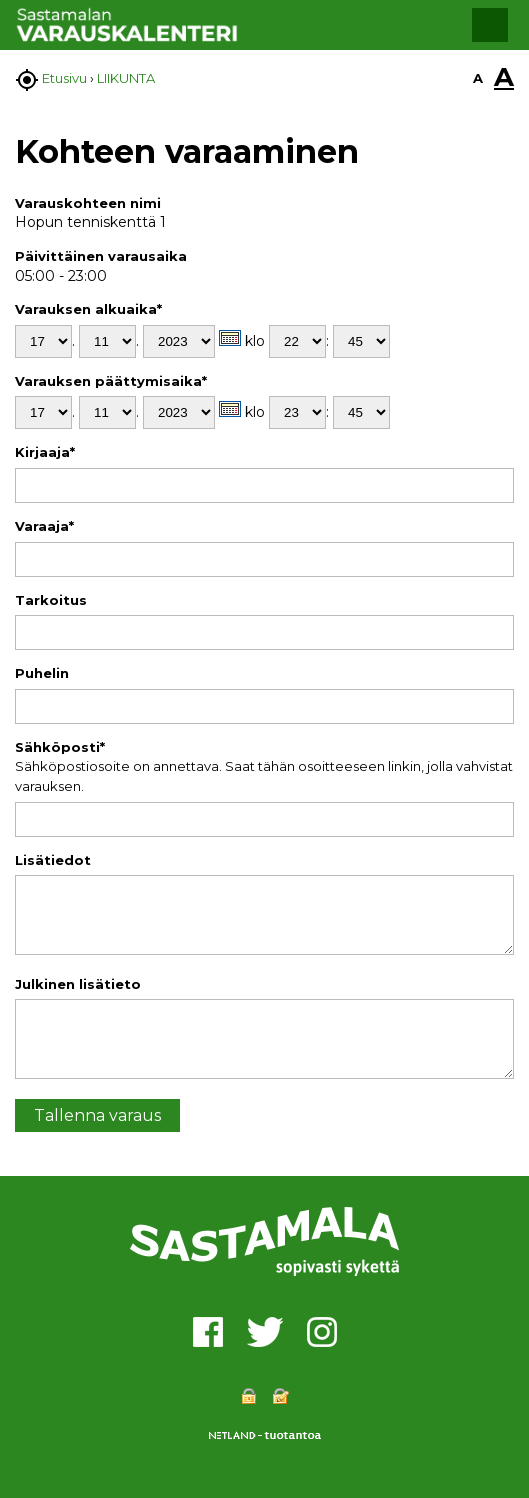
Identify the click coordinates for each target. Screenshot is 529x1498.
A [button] (478, 78)
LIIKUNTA (126, 78)
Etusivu (64, 78)
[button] (490, 25)
